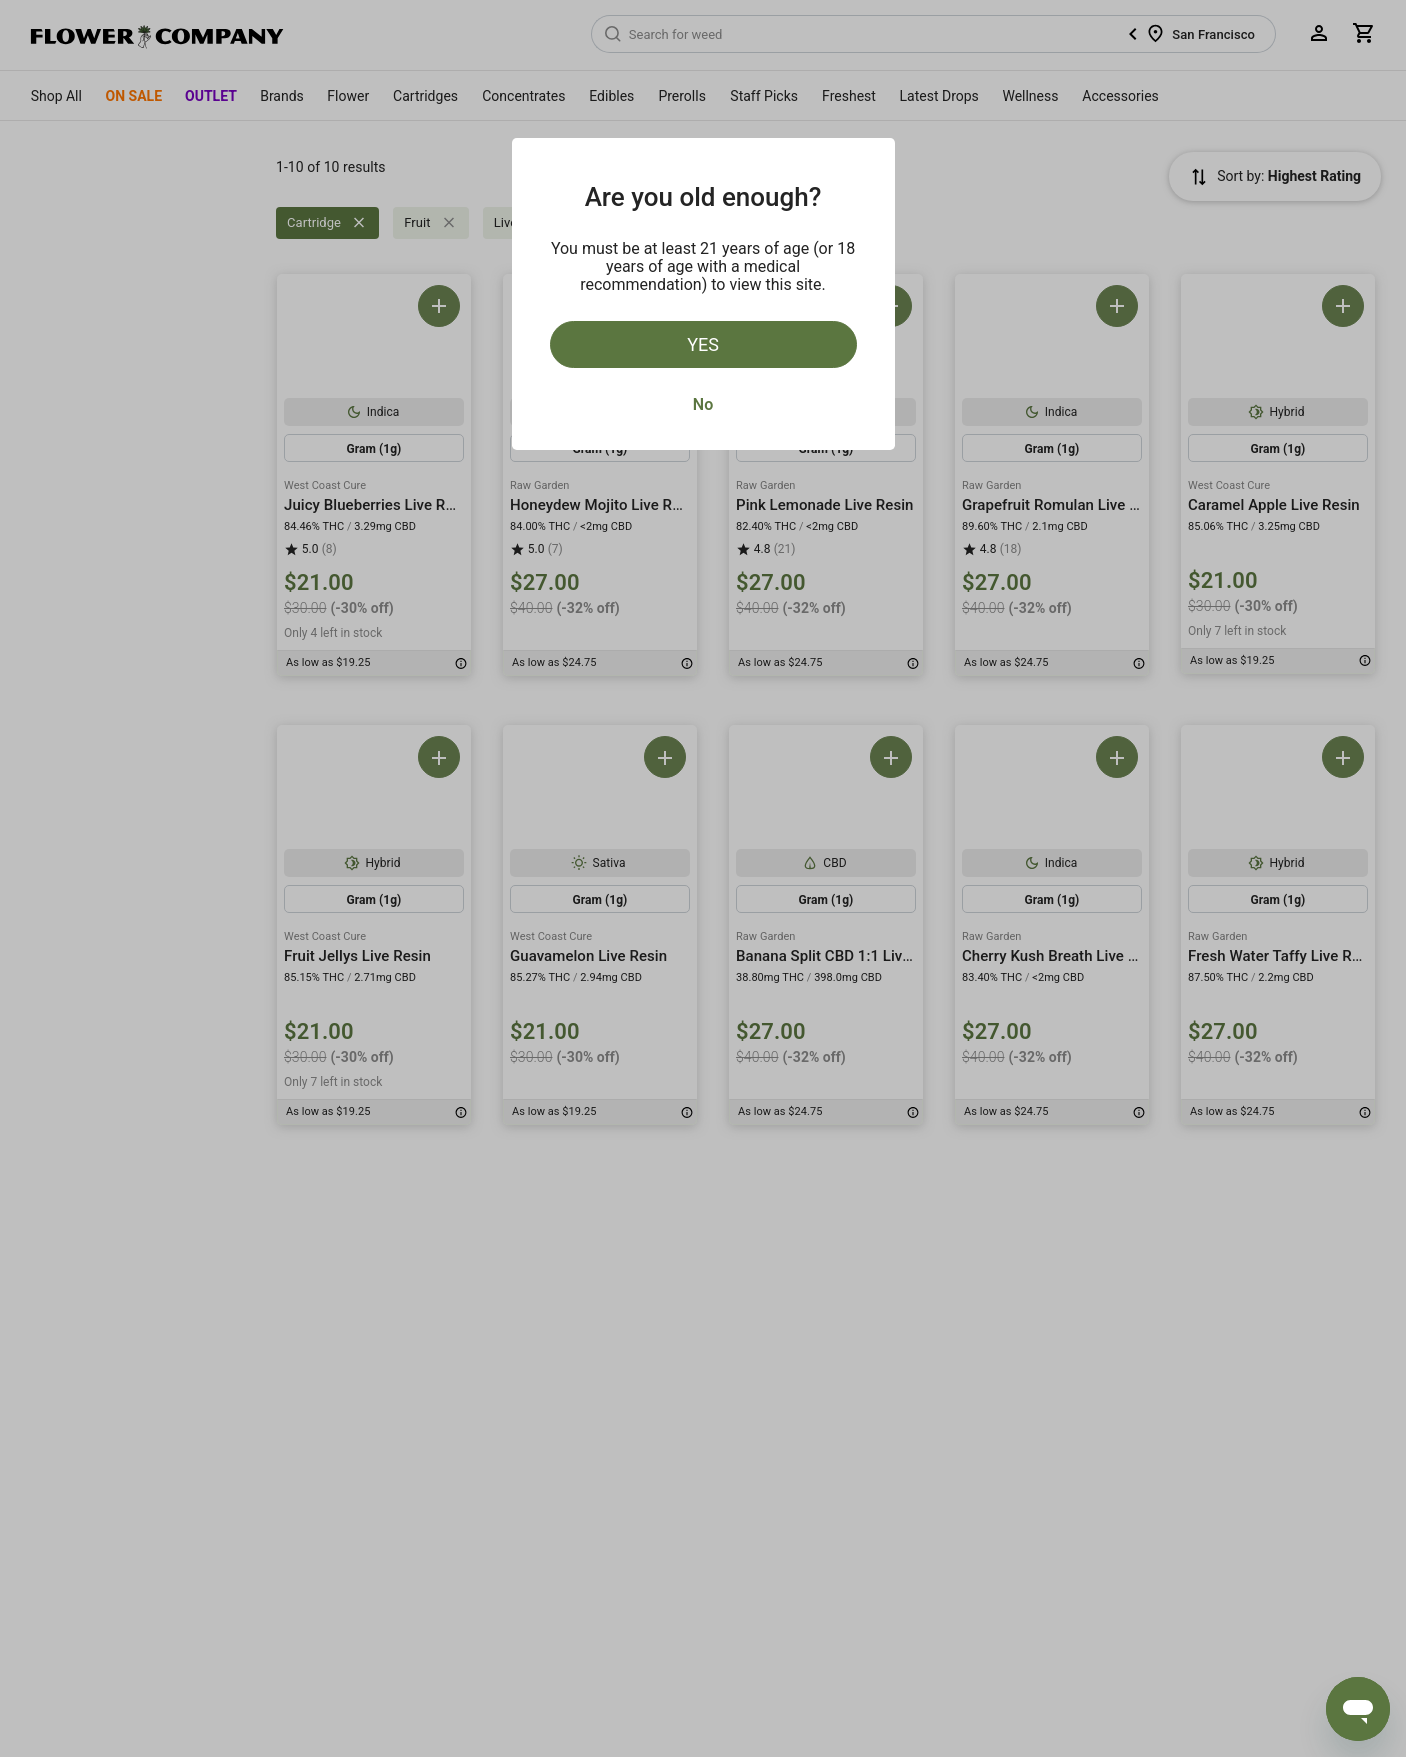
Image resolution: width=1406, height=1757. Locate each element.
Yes (703, 344)
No (703, 404)
